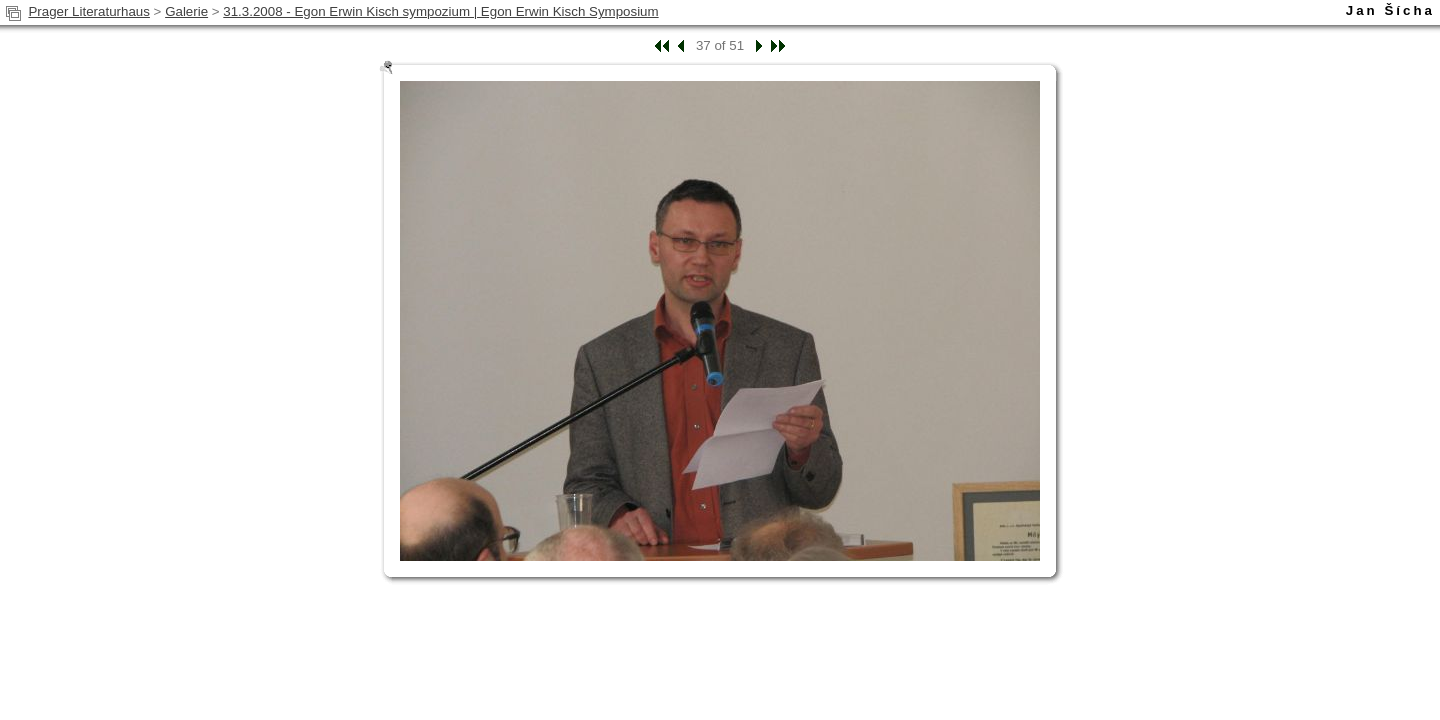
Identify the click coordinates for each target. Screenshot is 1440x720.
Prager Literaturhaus (89, 11)
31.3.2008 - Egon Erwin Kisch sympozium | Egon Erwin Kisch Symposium (440, 11)
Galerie (186, 11)
